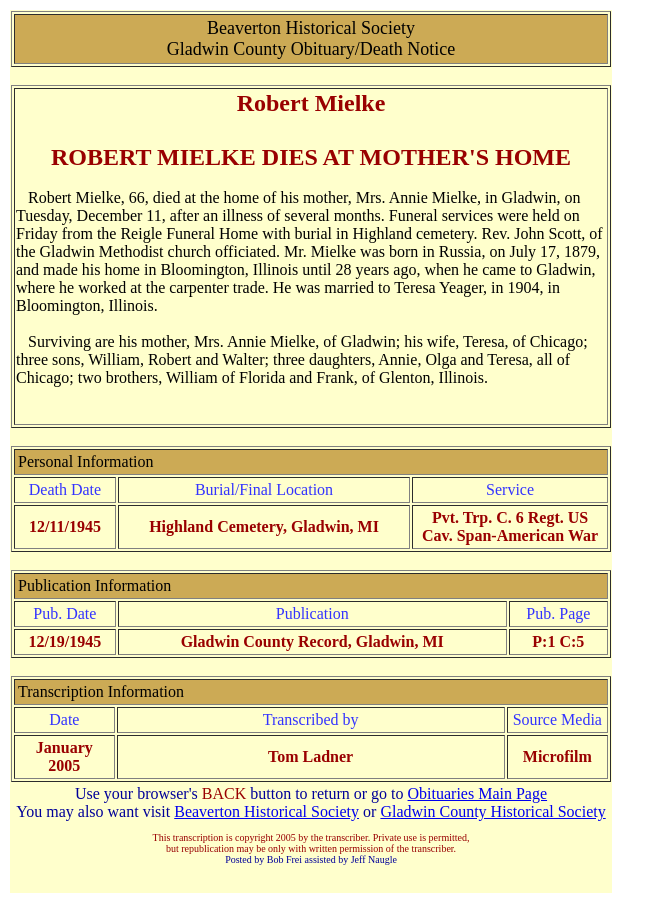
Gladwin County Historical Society (492, 811)
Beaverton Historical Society (266, 811)
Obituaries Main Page (478, 793)
